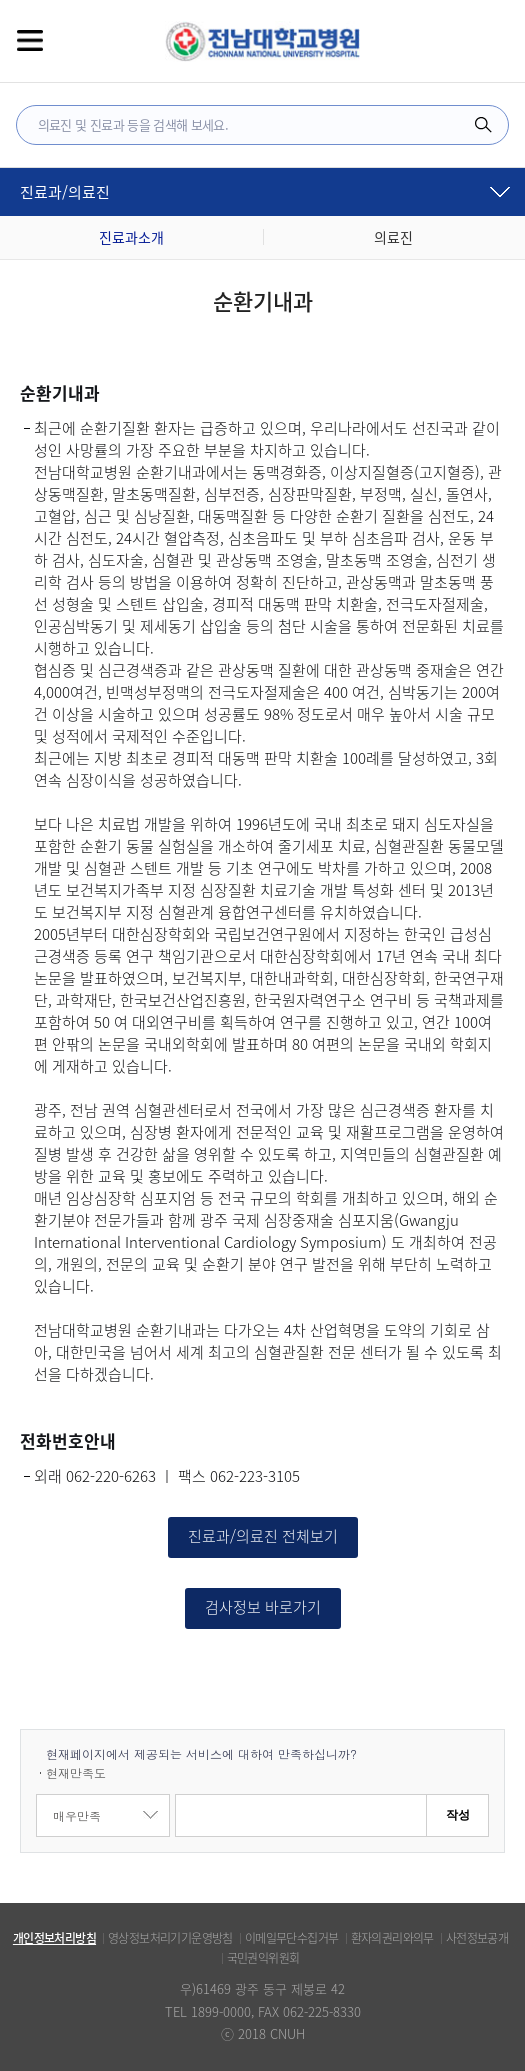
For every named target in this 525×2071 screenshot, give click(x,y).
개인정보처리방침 (54, 1938)
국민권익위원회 (263, 1958)
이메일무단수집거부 (292, 1938)
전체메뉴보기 (30, 40)
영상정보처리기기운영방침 (170, 1938)
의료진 (393, 237)
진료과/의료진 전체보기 (263, 1536)
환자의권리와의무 (392, 1938)
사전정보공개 (477, 1938)
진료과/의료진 (65, 192)
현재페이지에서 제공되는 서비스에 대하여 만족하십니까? (201, 1753)
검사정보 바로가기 (263, 1607)
